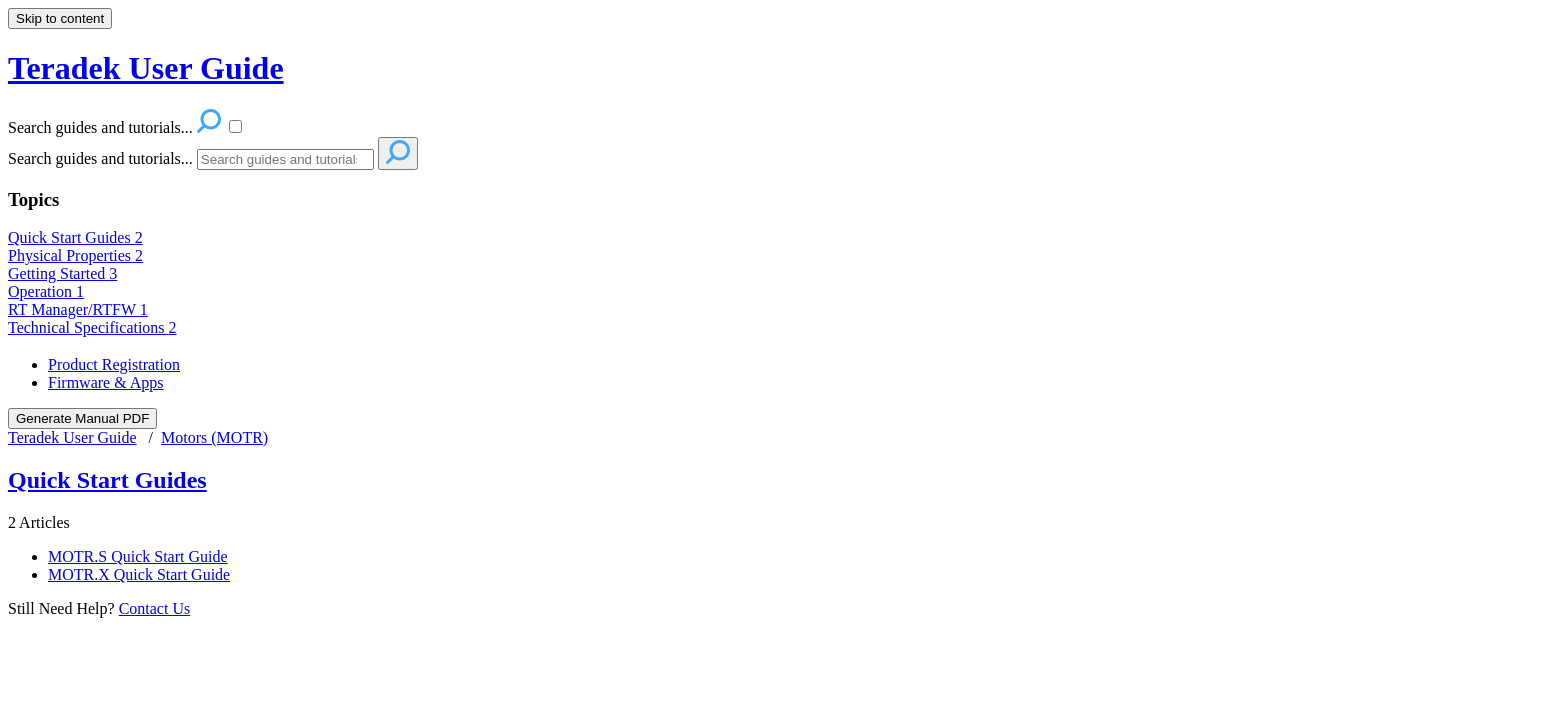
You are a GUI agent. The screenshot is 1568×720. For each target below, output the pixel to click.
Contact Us (155, 608)
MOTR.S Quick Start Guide (138, 556)
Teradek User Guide (72, 437)
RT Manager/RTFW (78, 309)
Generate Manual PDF (82, 418)
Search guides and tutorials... (100, 158)
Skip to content (60, 18)
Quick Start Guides (75, 237)
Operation (46, 291)
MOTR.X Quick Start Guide (139, 574)
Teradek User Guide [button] (146, 68)
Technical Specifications (92, 327)
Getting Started (62, 273)
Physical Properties (75, 255)
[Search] (285, 159)
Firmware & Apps (106, 382)
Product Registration (114, 364)
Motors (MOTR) (214, 437)
